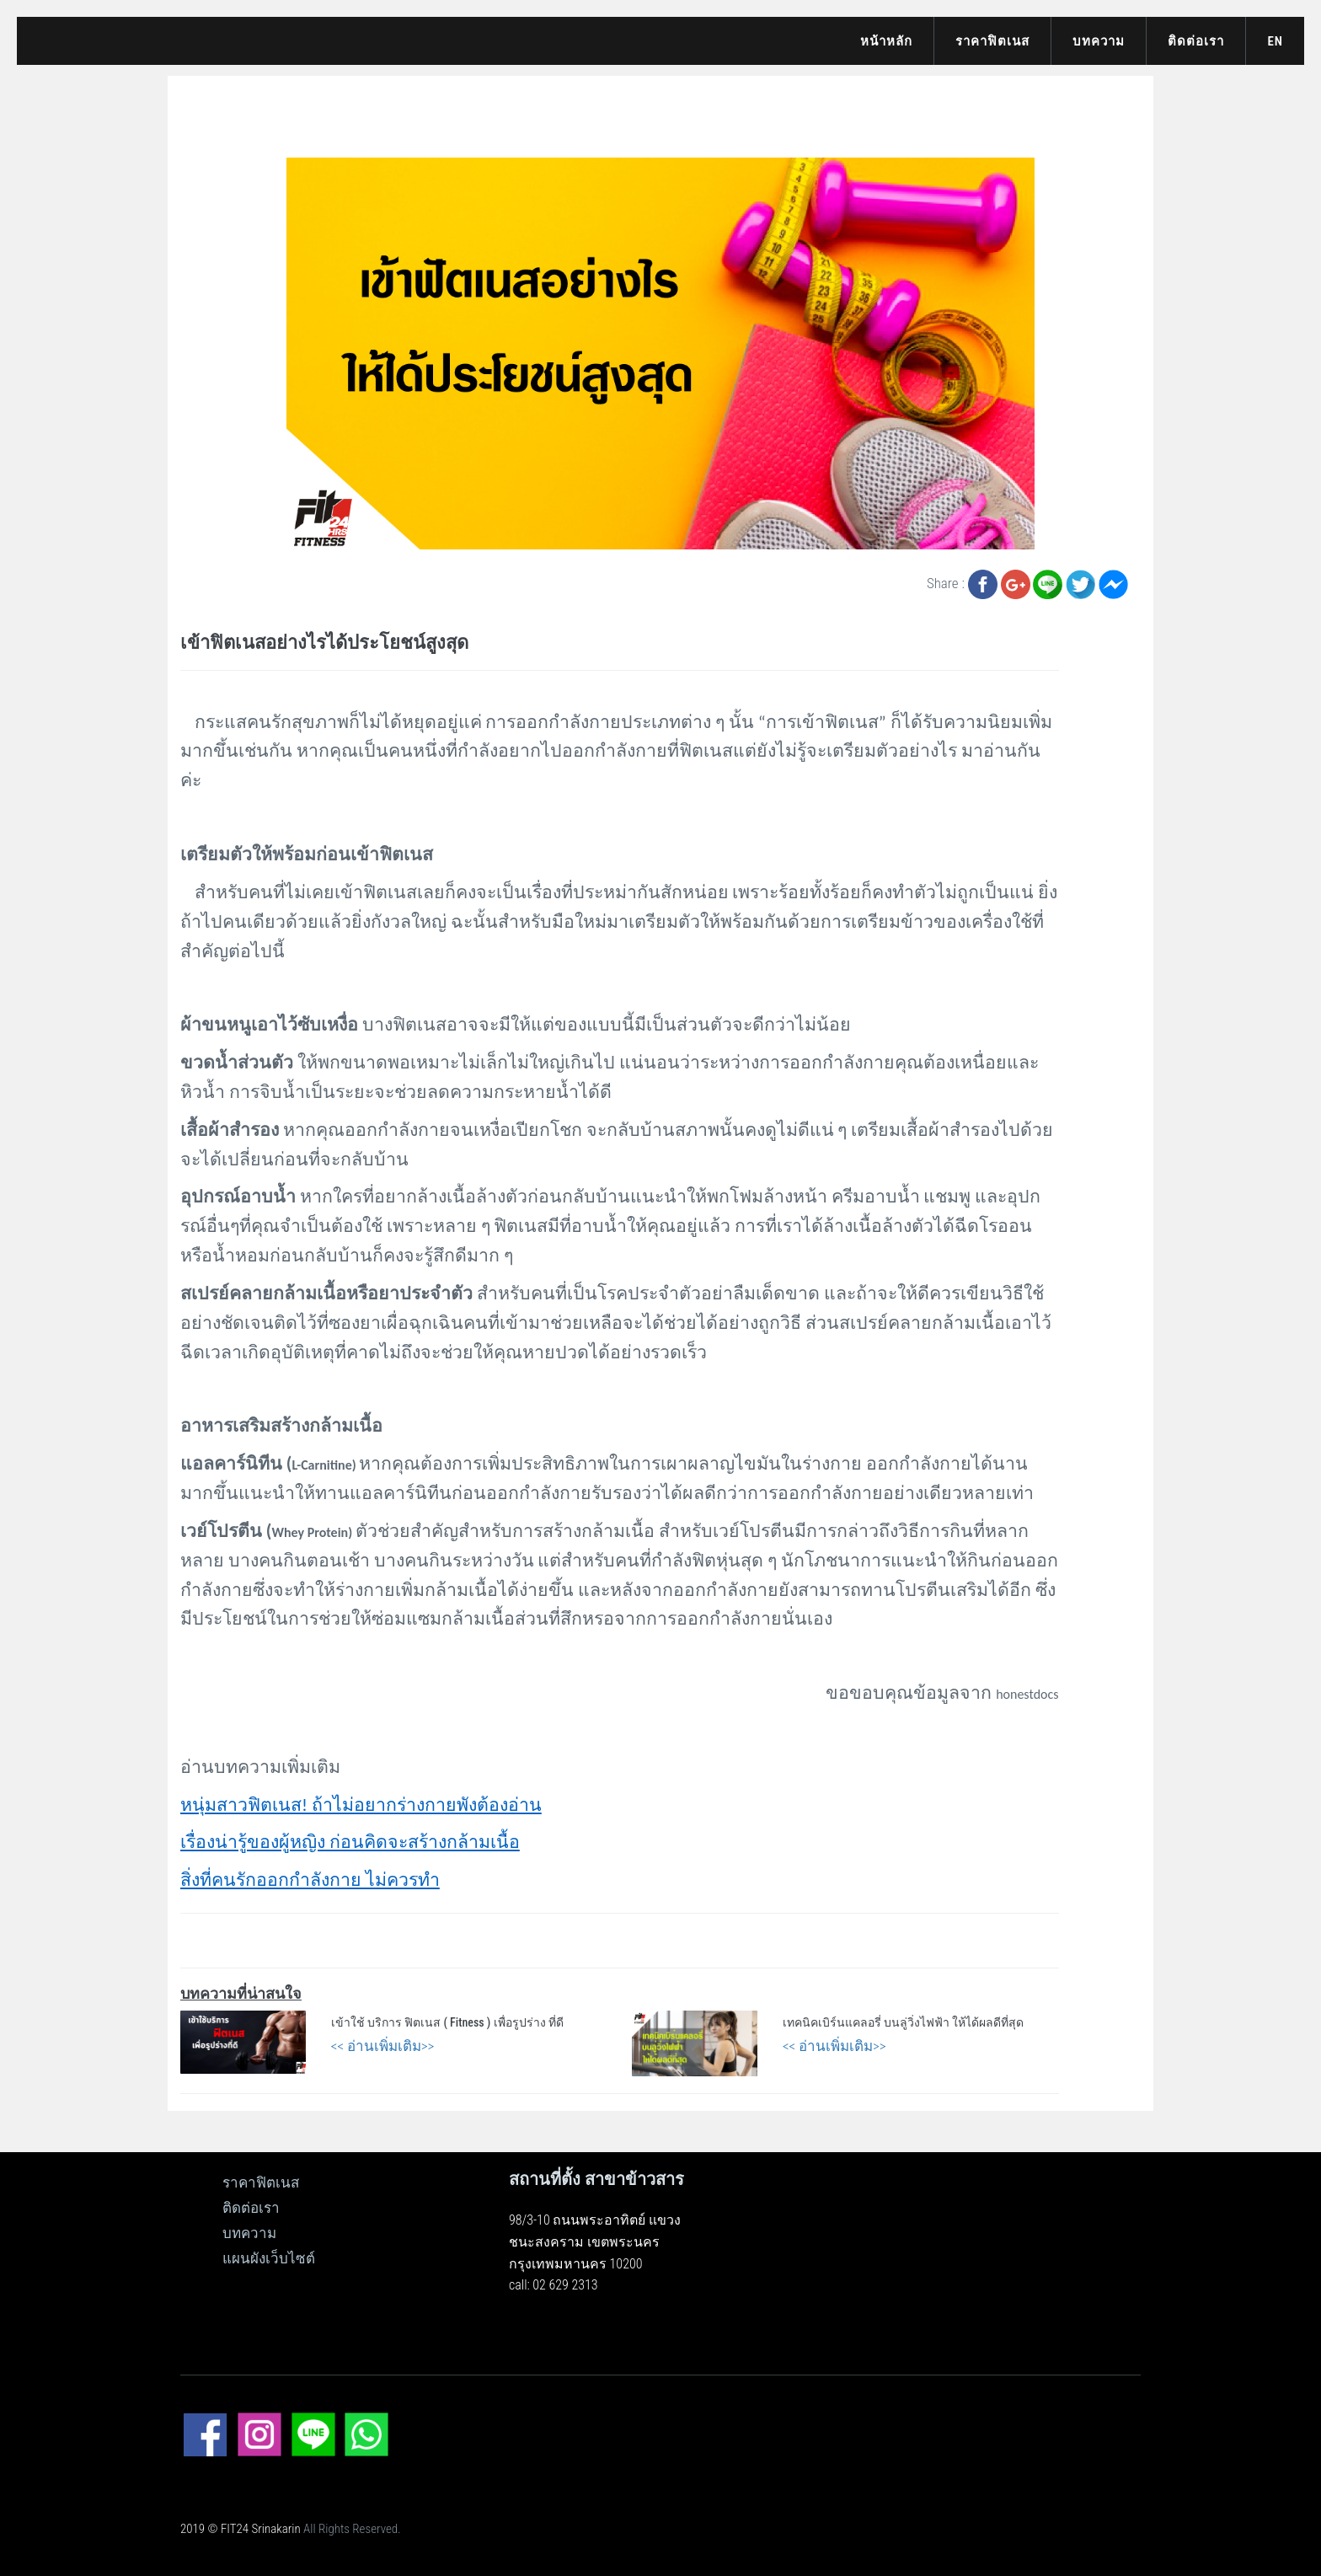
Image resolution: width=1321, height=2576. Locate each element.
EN (1275, 41)
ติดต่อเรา (1196, 41)
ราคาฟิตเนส (992, 41)
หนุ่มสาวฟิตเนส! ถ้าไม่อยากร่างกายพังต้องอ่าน (361, 1805)
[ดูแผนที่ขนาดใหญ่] (906, 2254)
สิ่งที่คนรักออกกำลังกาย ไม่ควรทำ (310, 1880)
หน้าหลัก (886, 41)
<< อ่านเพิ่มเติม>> (383, 2046)
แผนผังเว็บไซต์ (268, 2258)
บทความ (1098, 41)
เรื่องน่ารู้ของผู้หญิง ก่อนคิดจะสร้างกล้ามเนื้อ (350, 1842)
